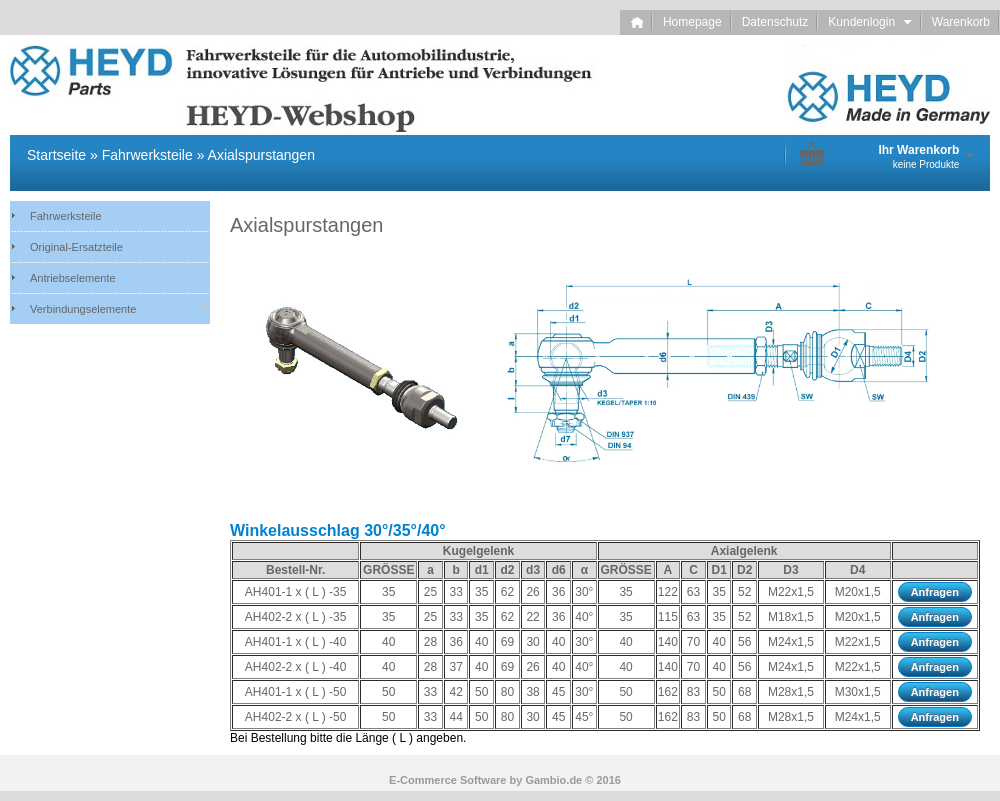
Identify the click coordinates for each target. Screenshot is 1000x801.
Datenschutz (775, 22)
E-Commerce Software (447, 780)
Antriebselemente (73, 278)
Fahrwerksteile (66, 216)
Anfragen (935, 592)
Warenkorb (961, 22)
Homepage (692, 22)
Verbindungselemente (83, 309)
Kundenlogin (869, 22)
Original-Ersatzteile (76, 247)
